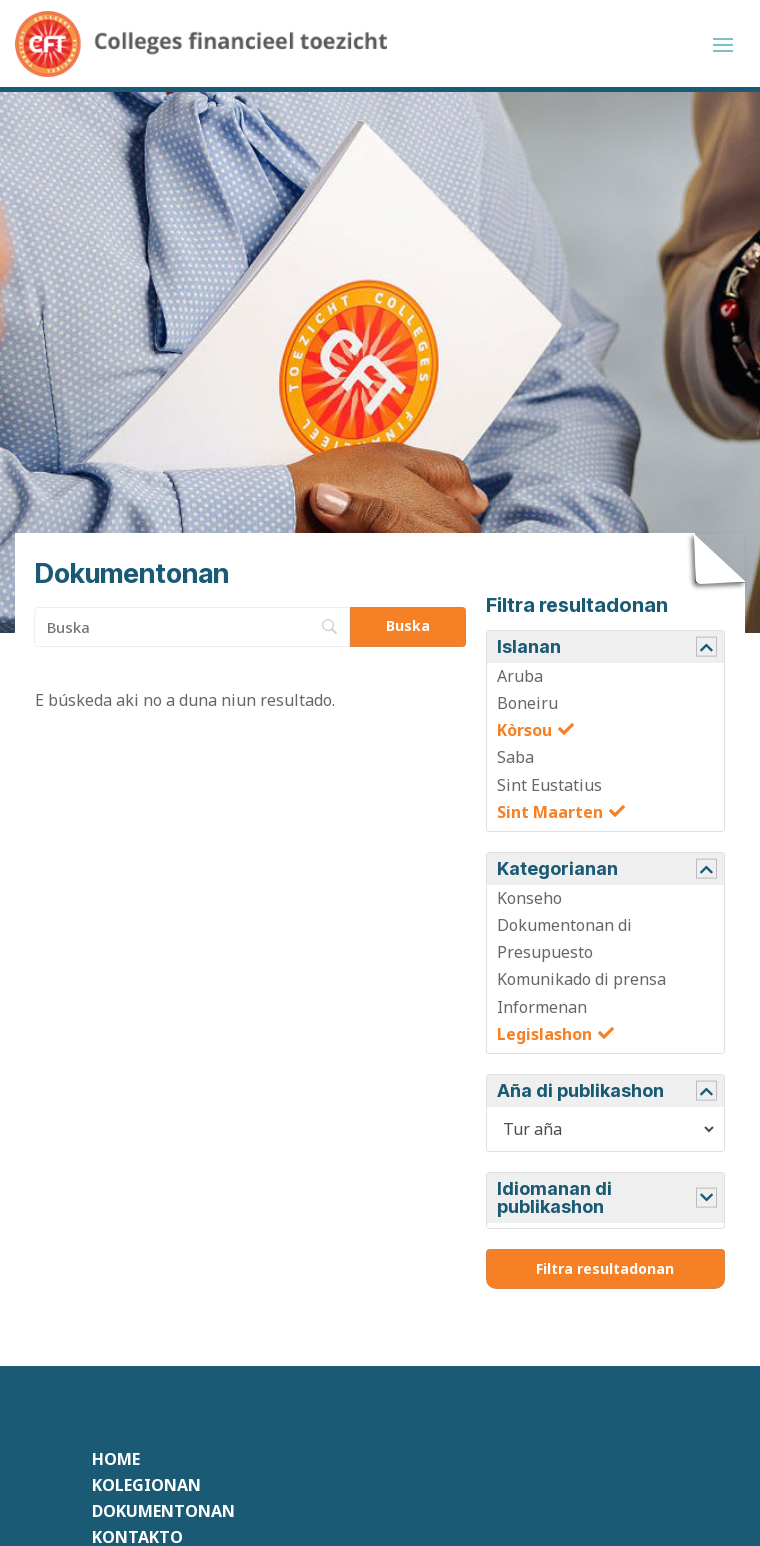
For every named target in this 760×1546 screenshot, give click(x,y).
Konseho (529, 901)
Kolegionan (146, 1488)
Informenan (542, 1010)
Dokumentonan (163, 1514)
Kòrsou (524, 733)
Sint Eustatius (549, 788)
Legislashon (544, 1037)
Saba (515, 761)
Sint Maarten (550, 815)
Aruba (520, 679)
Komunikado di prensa (581, 983)
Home (116, 1462)
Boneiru (527, 706)
